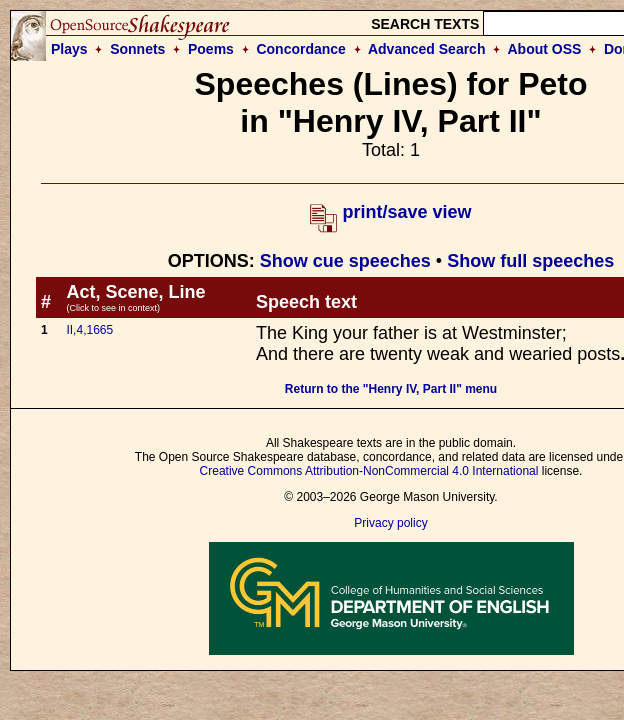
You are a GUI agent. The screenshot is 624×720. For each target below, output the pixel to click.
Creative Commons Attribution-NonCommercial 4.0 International (369, 471)
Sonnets (137, 49)
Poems (211, 49)
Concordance (300, 49)
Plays (69, 49)
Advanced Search (427, 49)
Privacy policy (390, 523)
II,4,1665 (89, 330)
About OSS (545, 49)
